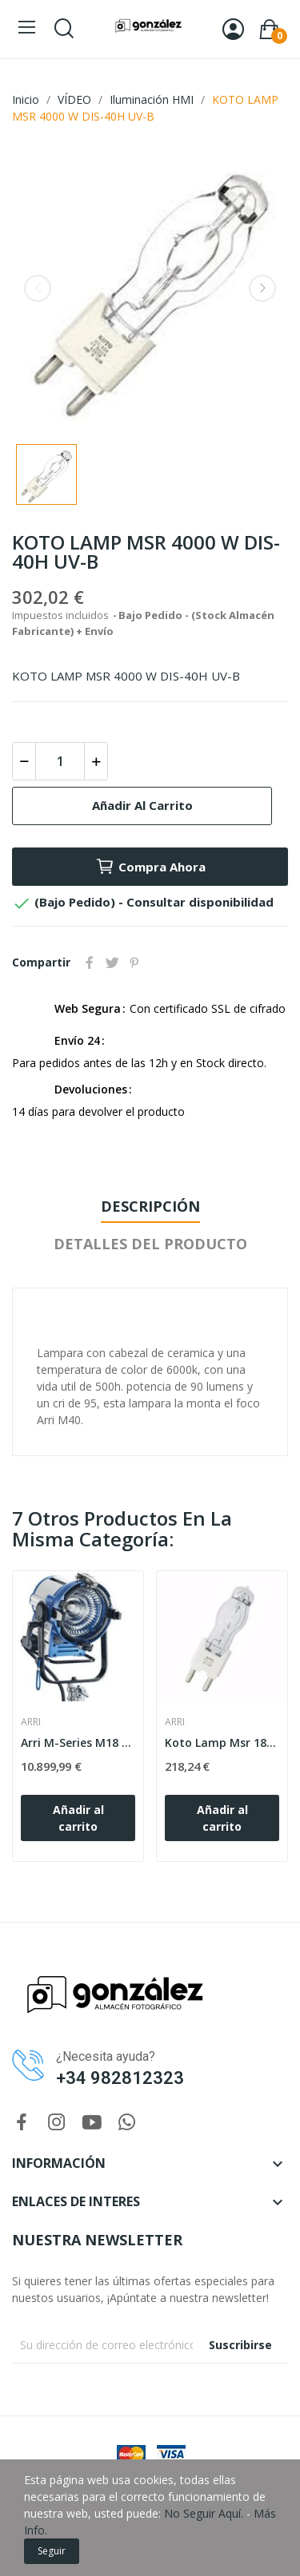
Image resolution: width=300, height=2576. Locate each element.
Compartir (89, 962)
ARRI (31, 1722)
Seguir (52, 2551)
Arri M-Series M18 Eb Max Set (78, 1742)
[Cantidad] (60, 761)
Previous (37, 288)
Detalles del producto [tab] (150, 1243)
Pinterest (134, 962)
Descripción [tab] (150, 1206)
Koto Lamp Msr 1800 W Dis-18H (222, 1742)
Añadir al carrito (142, 805)
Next (262, 288)
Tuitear (112, 962)
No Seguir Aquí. (203, 2513)
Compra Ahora (150, 866)
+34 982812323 (120, 2078)
